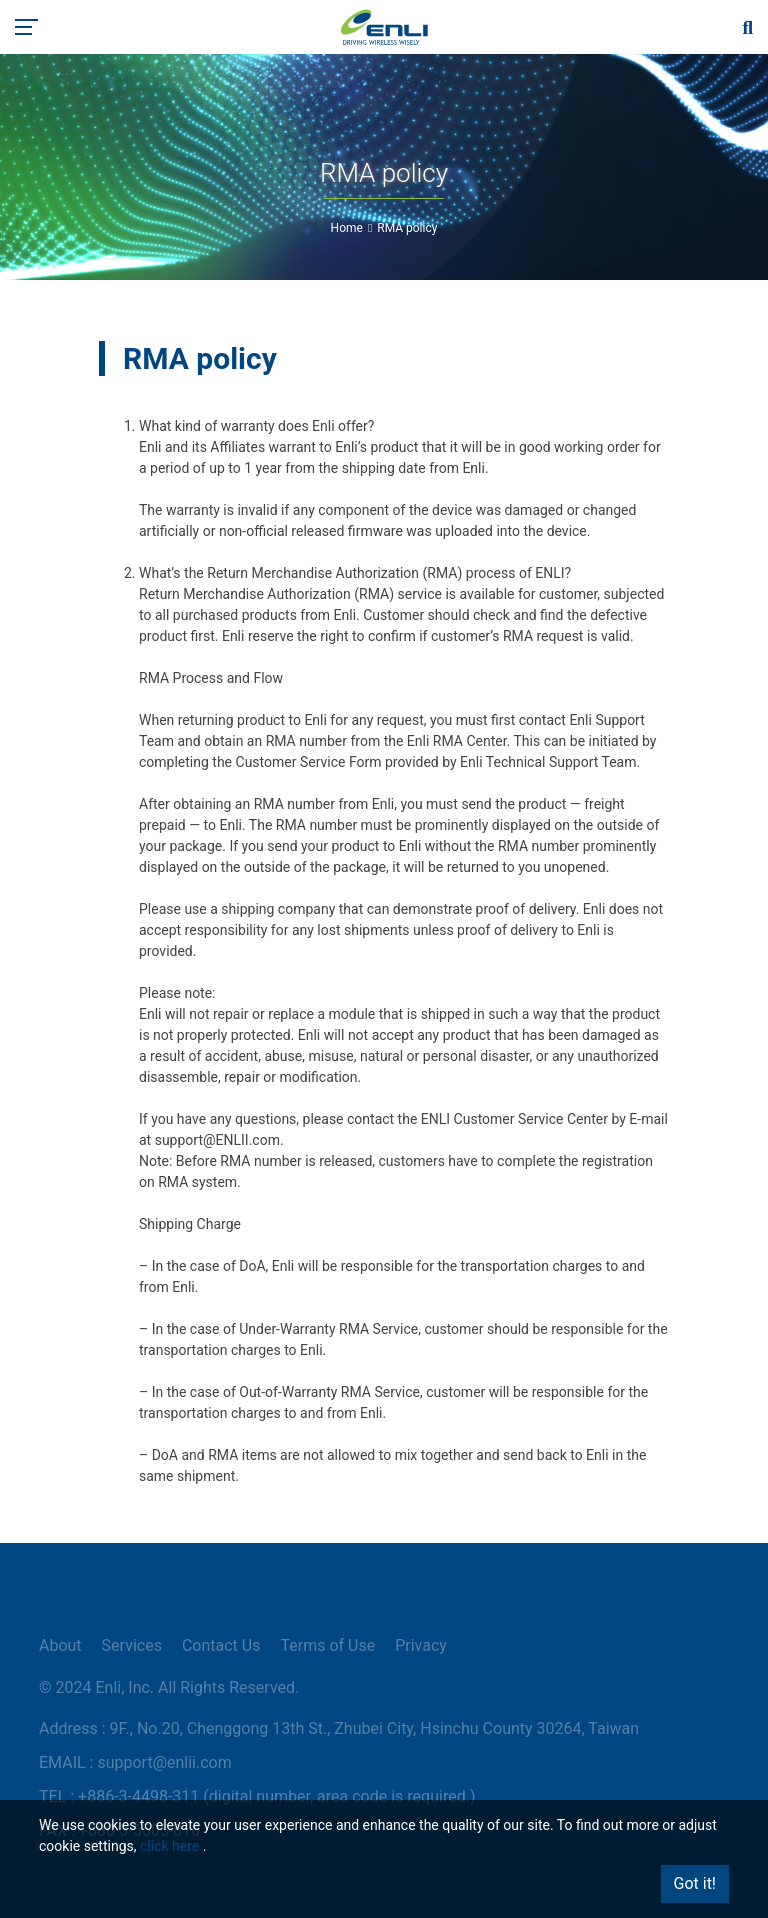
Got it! (695, 1883)
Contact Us (221, 1645)
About (60, 1645)
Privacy (421, 1645)
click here (169, 1846)
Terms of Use (327, 1645)
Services (132, 1645)
